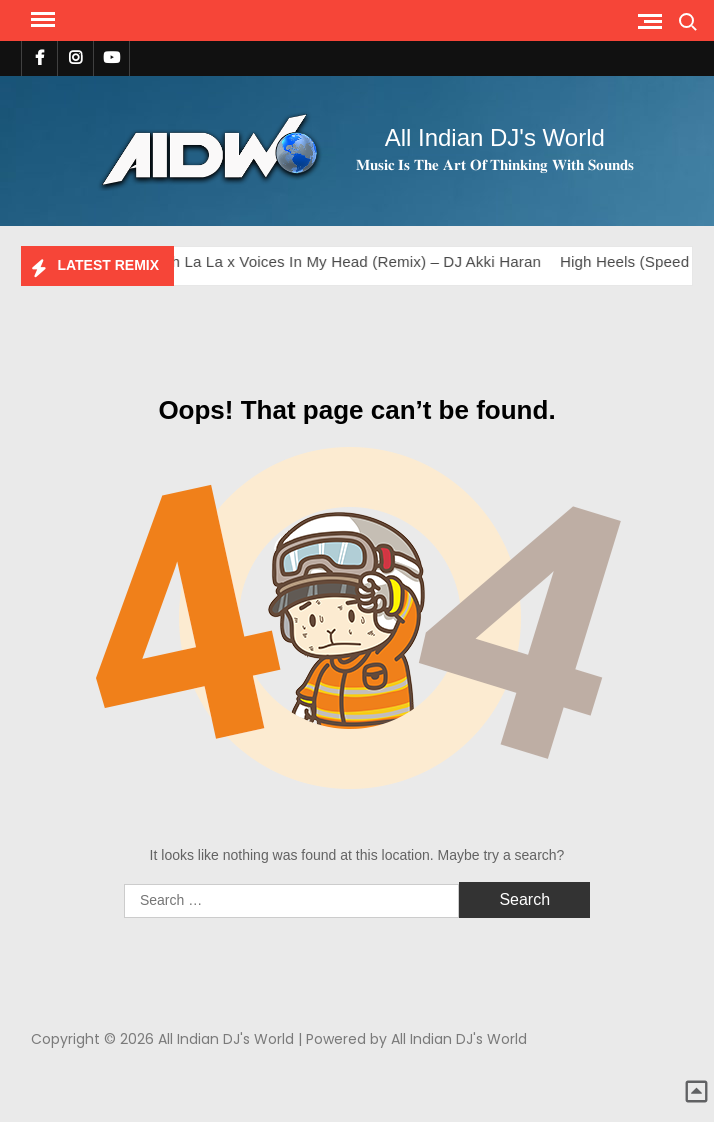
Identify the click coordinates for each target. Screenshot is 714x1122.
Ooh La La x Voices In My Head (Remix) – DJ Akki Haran (352, 261)
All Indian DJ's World (495, 137)
